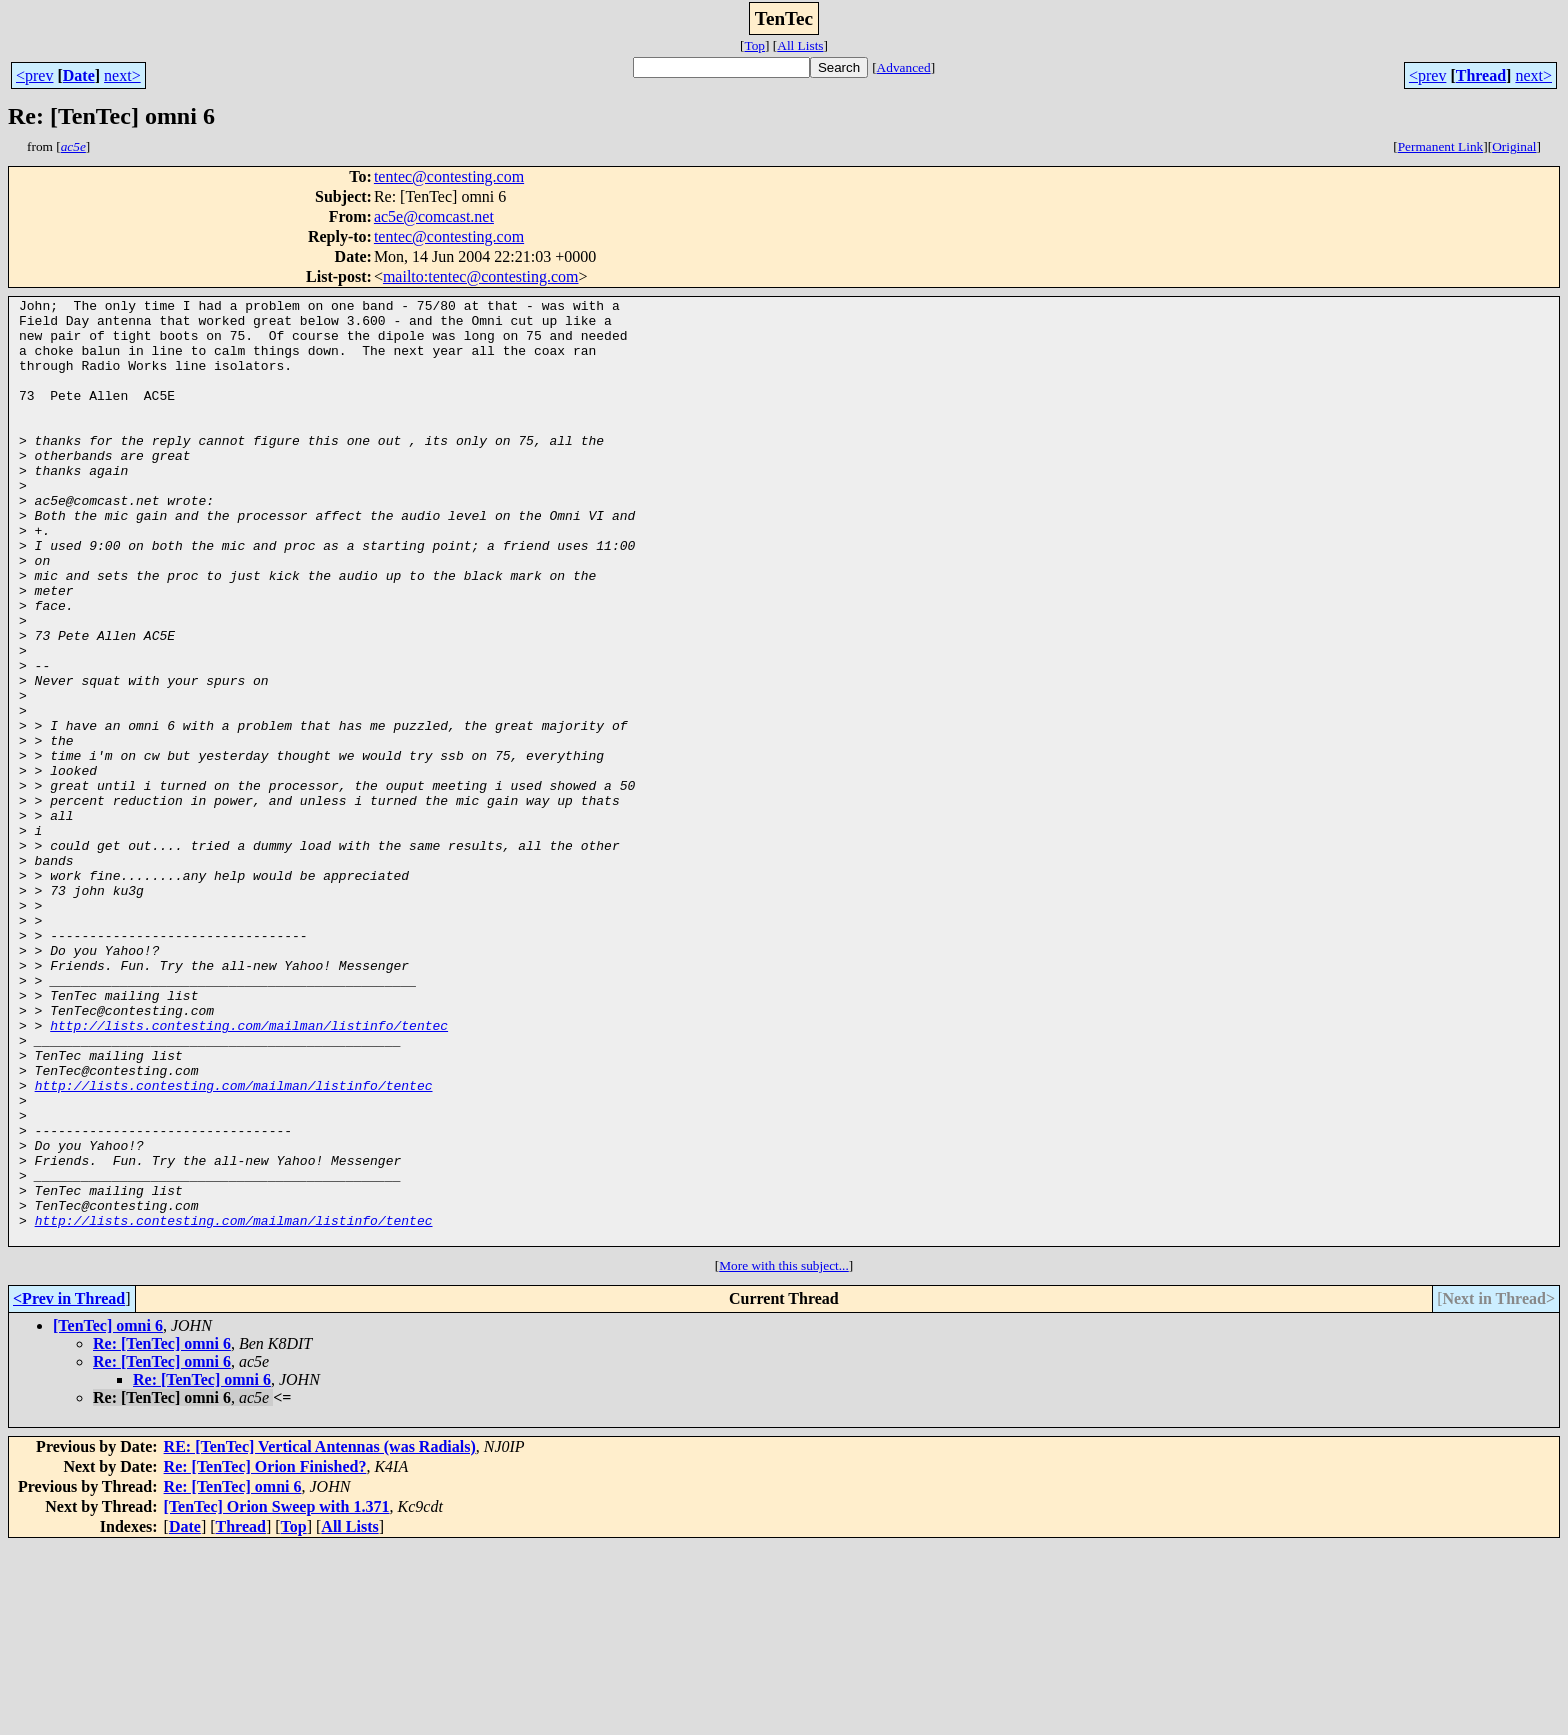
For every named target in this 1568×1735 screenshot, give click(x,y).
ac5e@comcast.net (434, 216)
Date (79, 75)
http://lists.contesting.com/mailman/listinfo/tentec (249, 1172)
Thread (1481, 75)
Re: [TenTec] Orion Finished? (265, 1655)
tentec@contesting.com (449, 176)
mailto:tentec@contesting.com (481, 276)
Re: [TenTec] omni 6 (162, 1532)
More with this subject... (784, 1454)
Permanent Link (1441, 146)
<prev (34, 75)
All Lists (800, 45)
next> (122, 75)
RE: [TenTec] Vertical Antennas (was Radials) (320, 1635)
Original (1514, 146)
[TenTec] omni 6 (108, 1514)
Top (754, 45)
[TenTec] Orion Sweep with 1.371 (277, 1695)
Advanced (904, 67)
